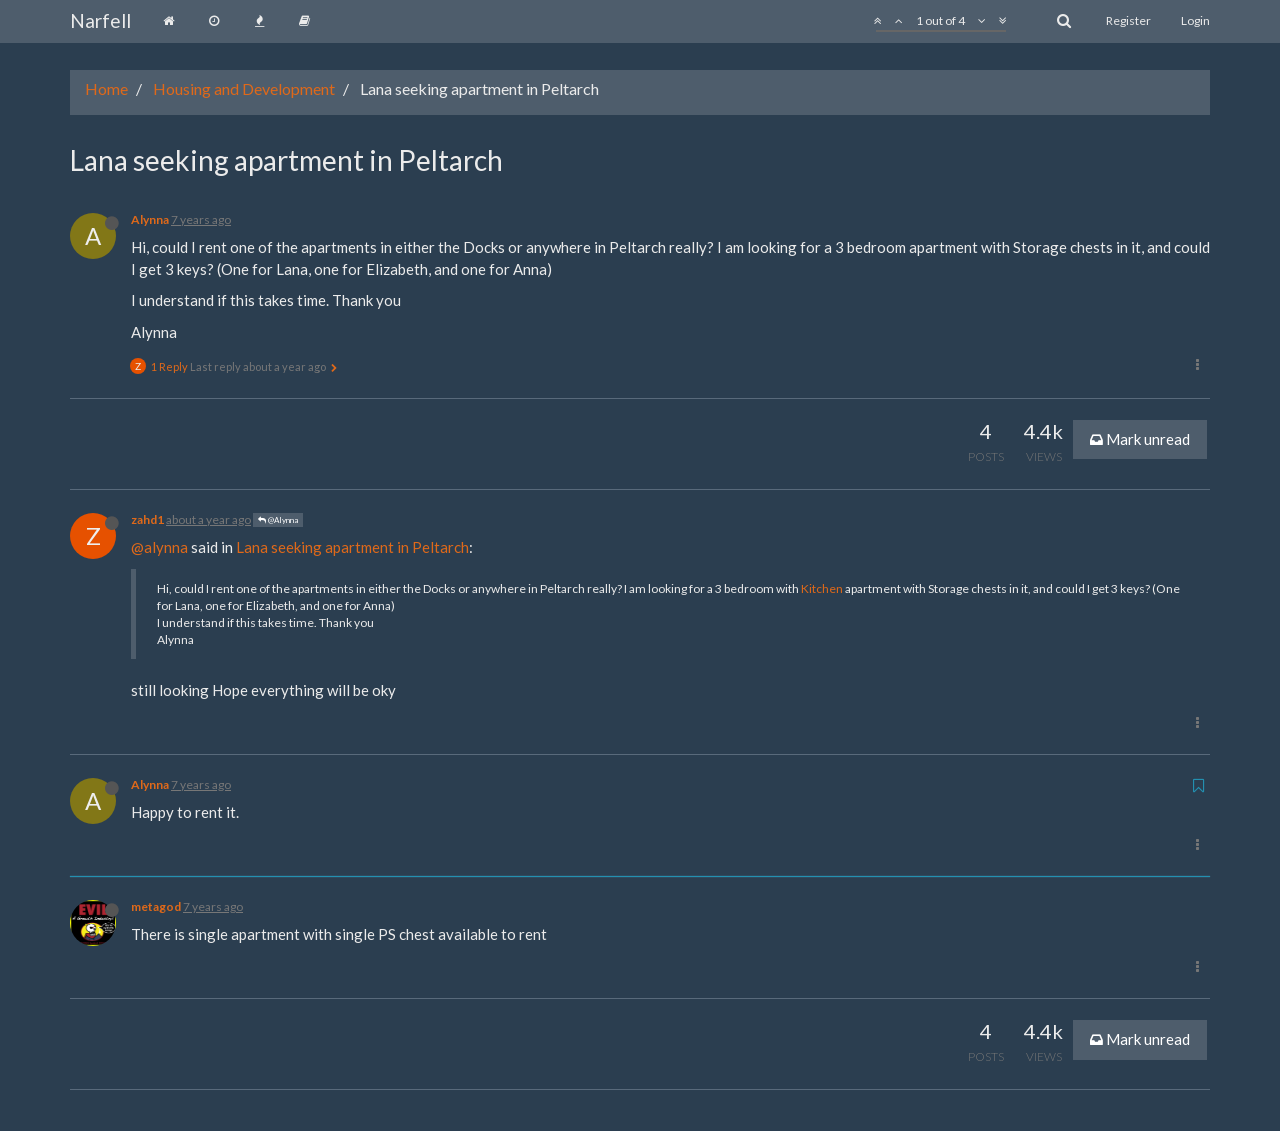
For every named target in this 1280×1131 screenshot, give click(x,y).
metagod (156, 906)
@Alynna (278, 520)
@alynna (159, 547)
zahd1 (147, 519)
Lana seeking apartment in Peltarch (352, 547)
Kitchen (822, 588)
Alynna (150, 219)
